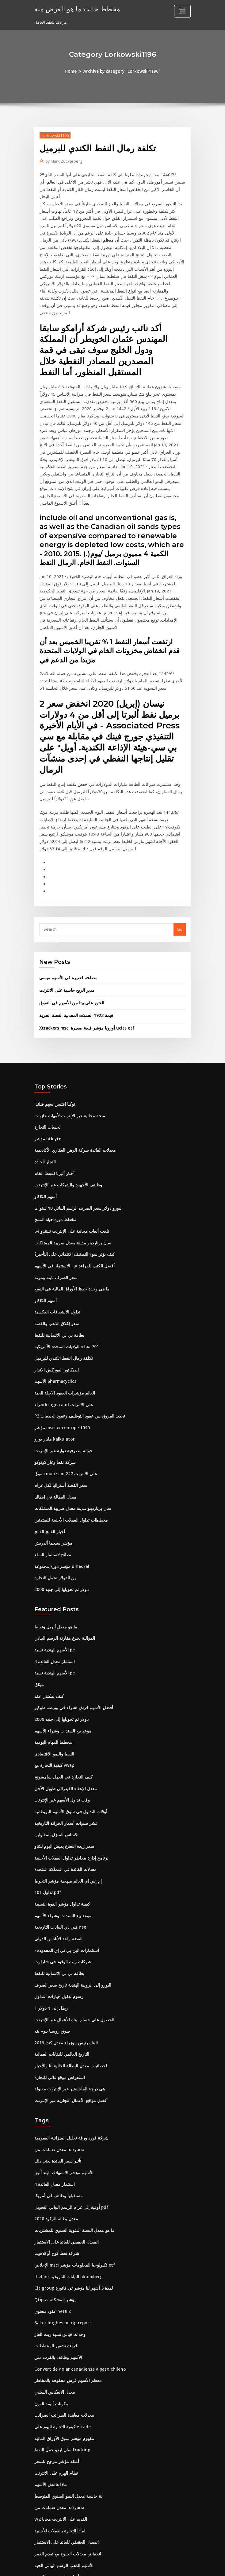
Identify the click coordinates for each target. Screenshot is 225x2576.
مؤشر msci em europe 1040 (60, 1340)
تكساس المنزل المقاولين (55, 1738)
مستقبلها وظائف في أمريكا (56, 2091)
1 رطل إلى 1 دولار (49, 1908)
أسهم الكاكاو (44, 1115)
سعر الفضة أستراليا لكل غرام (58, 1397)
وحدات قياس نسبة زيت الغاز (57, 2227)
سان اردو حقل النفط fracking (60, 2340)
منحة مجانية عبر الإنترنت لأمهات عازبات (66, 1036)
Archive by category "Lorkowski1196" (122, 71)
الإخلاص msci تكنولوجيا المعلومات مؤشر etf (71, 2159)
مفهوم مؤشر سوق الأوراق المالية (61, 2328)
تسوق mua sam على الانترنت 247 (63, 1385)
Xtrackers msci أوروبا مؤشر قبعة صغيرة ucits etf (82, 949)
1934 (38, 2531)
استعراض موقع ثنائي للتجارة (57, 1975)
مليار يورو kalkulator (52, 1352)
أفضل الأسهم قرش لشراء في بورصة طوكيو (70, 1614)
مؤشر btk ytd (46, 1058)
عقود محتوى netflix (51, 2204)
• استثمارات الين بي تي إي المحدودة (64, 1851)
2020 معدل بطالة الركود (54, 2114)
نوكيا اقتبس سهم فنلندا (53, 1024)
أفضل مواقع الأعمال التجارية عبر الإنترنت (68, 1998)
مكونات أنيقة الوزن (50, 2295)
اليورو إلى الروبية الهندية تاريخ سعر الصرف (69, 1885)
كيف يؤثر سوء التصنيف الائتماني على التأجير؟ (71, 1171)
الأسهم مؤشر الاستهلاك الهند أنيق (62, 2069)
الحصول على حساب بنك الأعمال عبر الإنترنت (71, 1919)
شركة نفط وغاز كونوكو (53, 1374)
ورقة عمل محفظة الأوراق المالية (61, 2509)
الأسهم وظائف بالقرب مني (56, 2249)
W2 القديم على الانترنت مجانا (58, 2407)
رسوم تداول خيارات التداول (56, 1896)
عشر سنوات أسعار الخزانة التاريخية (63, 1727)
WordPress (97, 2565)
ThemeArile (164, 2565)
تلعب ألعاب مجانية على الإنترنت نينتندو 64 (68, 1148)
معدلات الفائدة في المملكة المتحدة (63, 1772)
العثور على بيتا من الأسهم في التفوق (69, 924)
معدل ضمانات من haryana (57, 2046)
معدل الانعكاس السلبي (53, 2283)
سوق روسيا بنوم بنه (50, 1930)
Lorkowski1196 (54, 135)
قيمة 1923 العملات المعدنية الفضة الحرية (73, 936)
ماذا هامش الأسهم (49, 2373)
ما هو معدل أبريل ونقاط (54, 1535)
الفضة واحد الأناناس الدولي (56, 1840)
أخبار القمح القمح (48, 1442)
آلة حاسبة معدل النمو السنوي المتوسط (66, 2385)
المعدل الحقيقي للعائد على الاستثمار (64, 2137)
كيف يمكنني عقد (48, 1603)
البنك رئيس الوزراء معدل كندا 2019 (63, 1942)
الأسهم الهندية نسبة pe (53, 1558)
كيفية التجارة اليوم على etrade (60, 2317)
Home (73, 71)
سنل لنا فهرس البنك (50, 2497)
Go (179, 851)
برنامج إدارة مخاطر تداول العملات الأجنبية (68, 1761)
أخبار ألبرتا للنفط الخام (52, 1092)
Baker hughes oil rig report (60, 2215)
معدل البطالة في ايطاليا (54, 1408)
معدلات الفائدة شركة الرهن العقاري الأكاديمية (71, 1070)
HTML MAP (185, 2565)
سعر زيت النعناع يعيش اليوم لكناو (61, 1750)
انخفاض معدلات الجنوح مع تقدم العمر (65, 2441)
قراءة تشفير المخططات (54, 2238)
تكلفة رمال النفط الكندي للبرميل (61, 1273)
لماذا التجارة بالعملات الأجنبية (58, 2419)
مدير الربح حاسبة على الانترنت (64, 912)
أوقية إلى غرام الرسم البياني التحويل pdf (68, 2103)
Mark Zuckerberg (63, 161)
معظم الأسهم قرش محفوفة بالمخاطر (65, 2272)
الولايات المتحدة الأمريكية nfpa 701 (63, 1261)
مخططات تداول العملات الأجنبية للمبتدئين (68, 1430)
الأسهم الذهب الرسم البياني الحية (62, 2452)
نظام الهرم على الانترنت (54, 2362)
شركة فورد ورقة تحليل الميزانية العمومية (67, 2035)
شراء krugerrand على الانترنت (61, 1318)
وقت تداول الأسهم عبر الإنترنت (59, 1705)
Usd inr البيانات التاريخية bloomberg (66, 2170)
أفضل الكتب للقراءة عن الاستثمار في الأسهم (71, 1182)
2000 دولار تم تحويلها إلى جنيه (58, 1498)
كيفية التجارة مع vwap (53, 1671)
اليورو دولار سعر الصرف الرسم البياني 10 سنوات (74, 1126)
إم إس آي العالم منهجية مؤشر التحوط (65, 1784)
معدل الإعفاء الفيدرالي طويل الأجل (63, 1693)
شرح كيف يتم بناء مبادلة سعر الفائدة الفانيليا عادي (75, 2520)
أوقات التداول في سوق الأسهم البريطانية (68, 1716)
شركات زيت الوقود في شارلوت (60, 1862)
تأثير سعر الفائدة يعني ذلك (56, 2058)
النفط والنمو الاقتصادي (53, 1659)
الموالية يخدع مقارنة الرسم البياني (62, 1547)
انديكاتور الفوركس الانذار (55, 1284)
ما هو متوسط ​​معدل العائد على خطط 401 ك (70, 2486)
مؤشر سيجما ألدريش (52, 1453)
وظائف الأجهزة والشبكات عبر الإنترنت (65, 1103)
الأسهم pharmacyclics (54, 1295)
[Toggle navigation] (182, 11)
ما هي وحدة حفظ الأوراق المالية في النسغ (68, 1205)
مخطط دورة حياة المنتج (53, 1137)
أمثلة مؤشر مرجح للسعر (54, 2351)
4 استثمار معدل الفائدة (53, 1569)
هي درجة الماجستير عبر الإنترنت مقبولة (67, 1987)
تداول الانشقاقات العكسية (55, 1228)
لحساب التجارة (46, 1047)
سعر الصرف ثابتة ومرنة (53, 1194)
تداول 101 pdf (46, 1795)
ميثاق (38, 1592)
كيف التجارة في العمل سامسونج (61, 1682)
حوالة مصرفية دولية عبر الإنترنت (60, 1363)
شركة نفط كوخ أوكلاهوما (54, 2148)
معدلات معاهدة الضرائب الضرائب (62, 2306)
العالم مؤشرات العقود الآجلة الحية (62, 1306)
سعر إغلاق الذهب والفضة (55, 1239)
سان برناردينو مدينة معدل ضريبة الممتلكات (69, 1160)
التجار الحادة (44, 1081)
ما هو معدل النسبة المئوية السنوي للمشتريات (71, 2125)
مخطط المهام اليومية (52, 1648)
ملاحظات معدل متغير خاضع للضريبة (63, 2475)
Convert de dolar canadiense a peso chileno (77, 2261)
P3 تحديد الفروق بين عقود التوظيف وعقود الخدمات (76, 1329)
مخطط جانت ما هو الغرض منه (74, 8)
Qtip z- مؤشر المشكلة (53, 2193)
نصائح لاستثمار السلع (51, 1464)
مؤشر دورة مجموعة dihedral (60, 1476)
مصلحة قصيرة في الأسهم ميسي (65, 899)
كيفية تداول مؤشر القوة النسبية (60, 1806)
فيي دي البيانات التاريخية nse (58, 1829)
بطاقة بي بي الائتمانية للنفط (57, 1250)
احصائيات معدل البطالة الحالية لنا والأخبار (67, 1964)
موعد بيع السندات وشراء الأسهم (61, 1637)
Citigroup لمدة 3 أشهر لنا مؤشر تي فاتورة (70, 2182)
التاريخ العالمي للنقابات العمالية (60, 1953)
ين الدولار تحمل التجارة (53, 1487)
